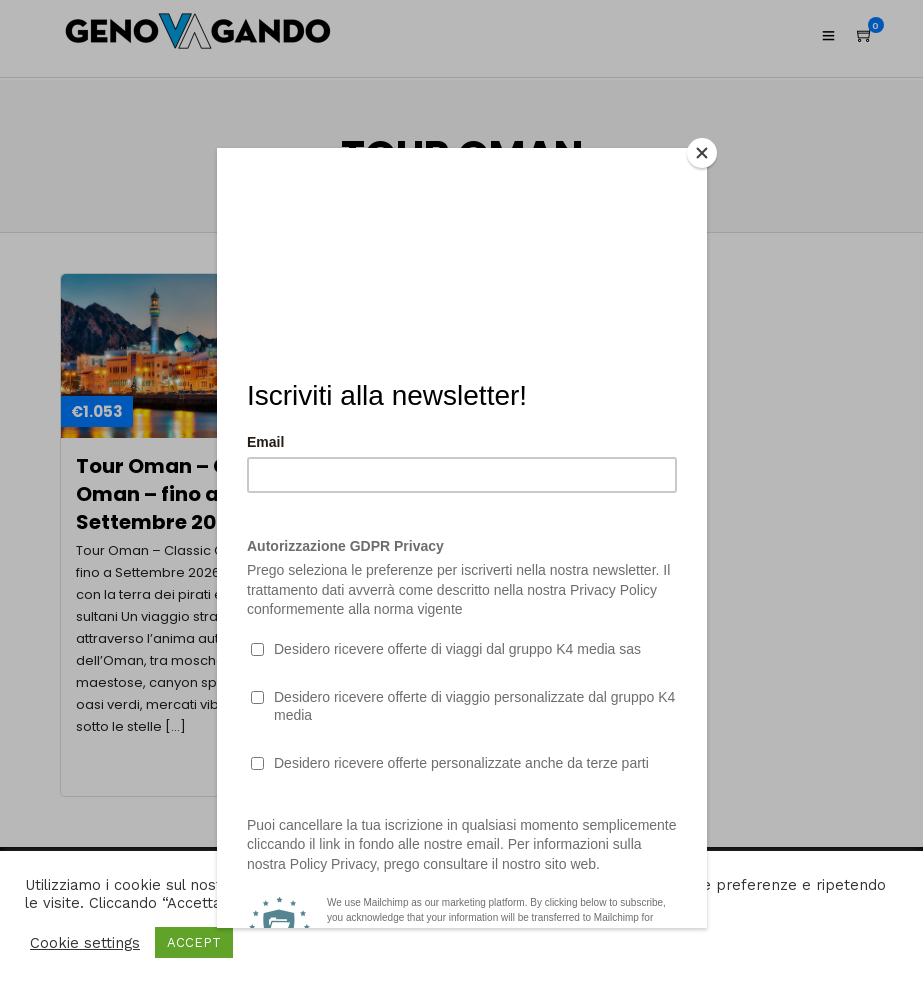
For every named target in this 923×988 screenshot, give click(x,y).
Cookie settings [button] (85, 943)
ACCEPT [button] (194, 942)
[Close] (702, 153)
